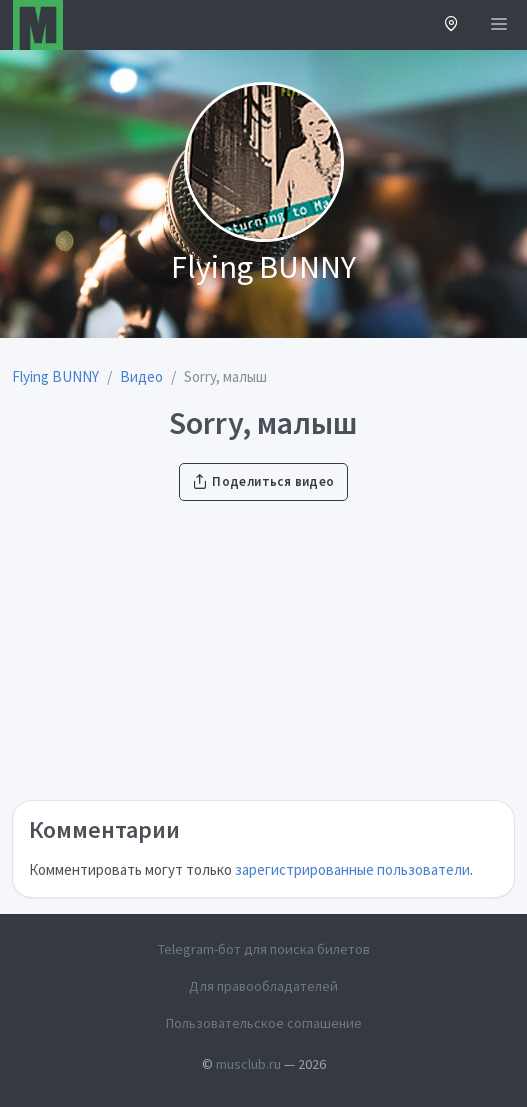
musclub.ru (248, 1064)
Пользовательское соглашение (264, 1023)
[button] (451, 25)
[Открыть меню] (499, 25)
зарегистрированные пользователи (352, 869)
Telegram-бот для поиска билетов (264, 949)
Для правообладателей (263, 986)
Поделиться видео (263, 481)
